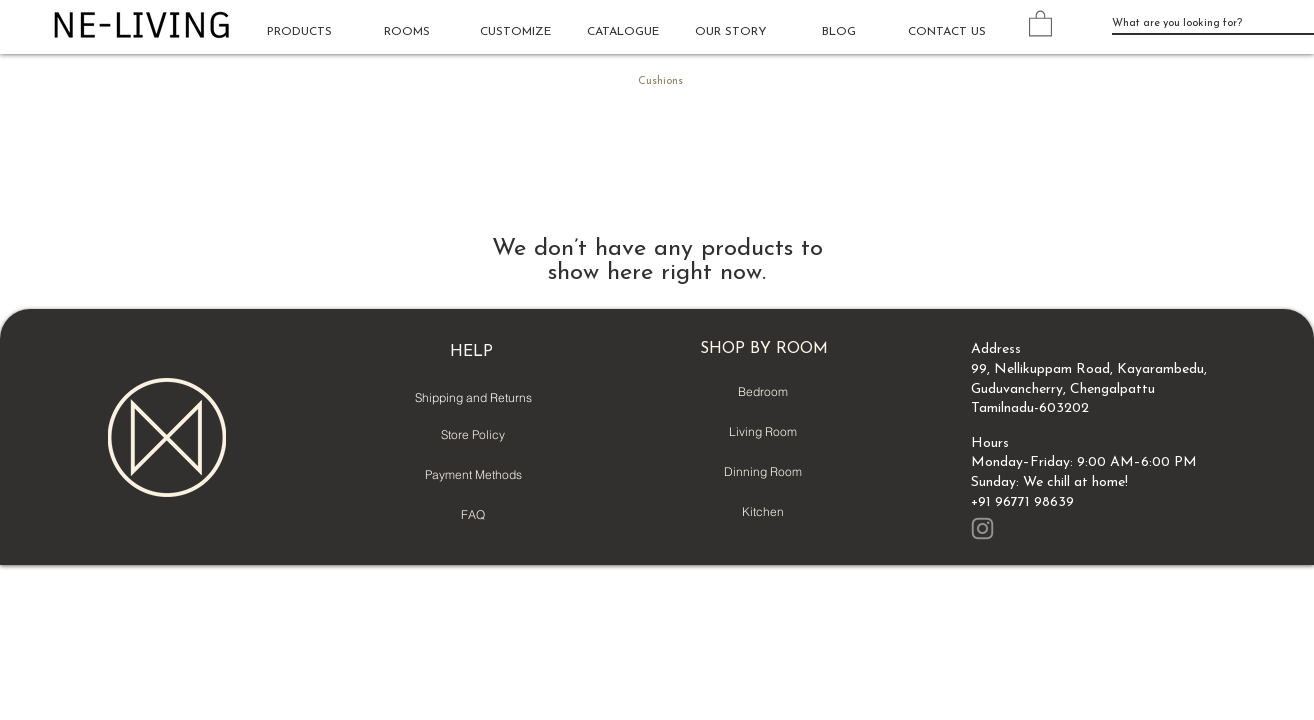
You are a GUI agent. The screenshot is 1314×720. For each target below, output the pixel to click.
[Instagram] (982, 528)
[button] (407, 32)
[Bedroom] (763, 392)
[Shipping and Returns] (473, 398)
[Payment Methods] (473, 475)
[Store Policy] (473, 435)
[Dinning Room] (763, 472)
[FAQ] (473, 515)
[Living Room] (763, 432)
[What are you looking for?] (1198, 23)
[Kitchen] (763, 512)
